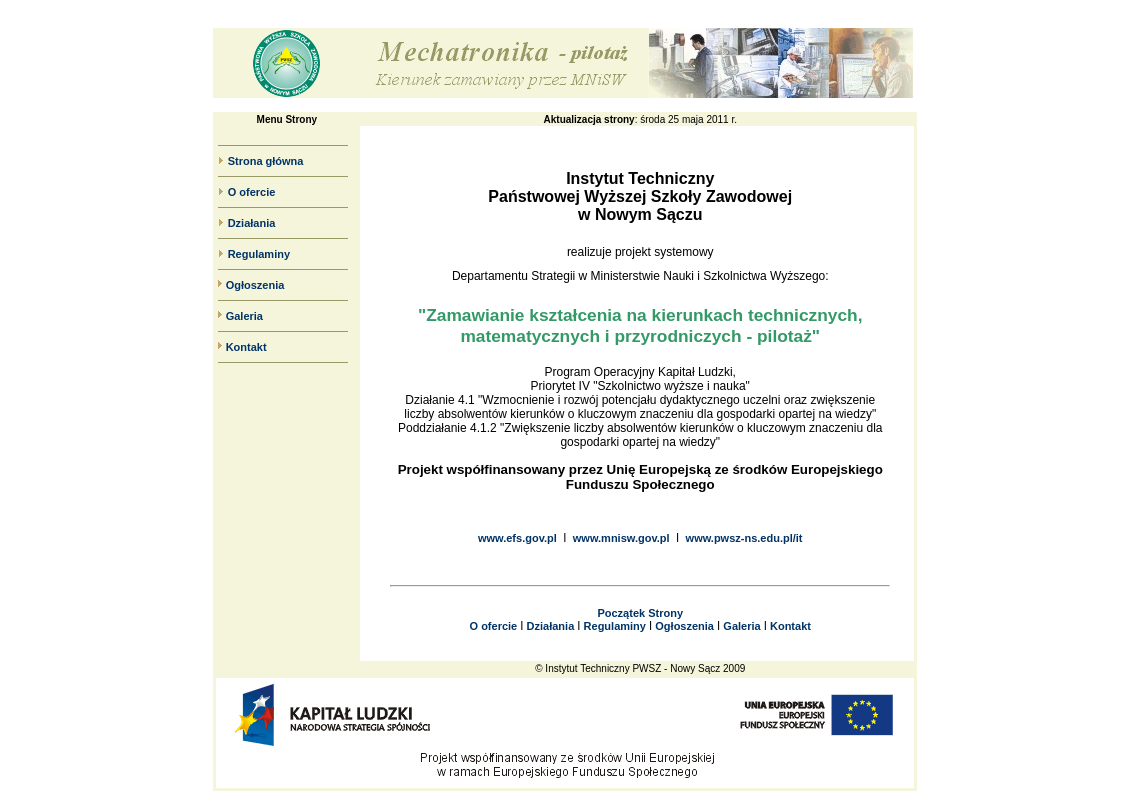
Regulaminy (259, 254)
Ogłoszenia (255, 285)
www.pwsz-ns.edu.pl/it (744, 538)
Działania (252, 223)
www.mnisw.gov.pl (621, 538)
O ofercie (252, 192)
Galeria (244, 316)
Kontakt (246, 347)
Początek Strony (640, 613)
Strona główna (266, 161)
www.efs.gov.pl (517, 538)
